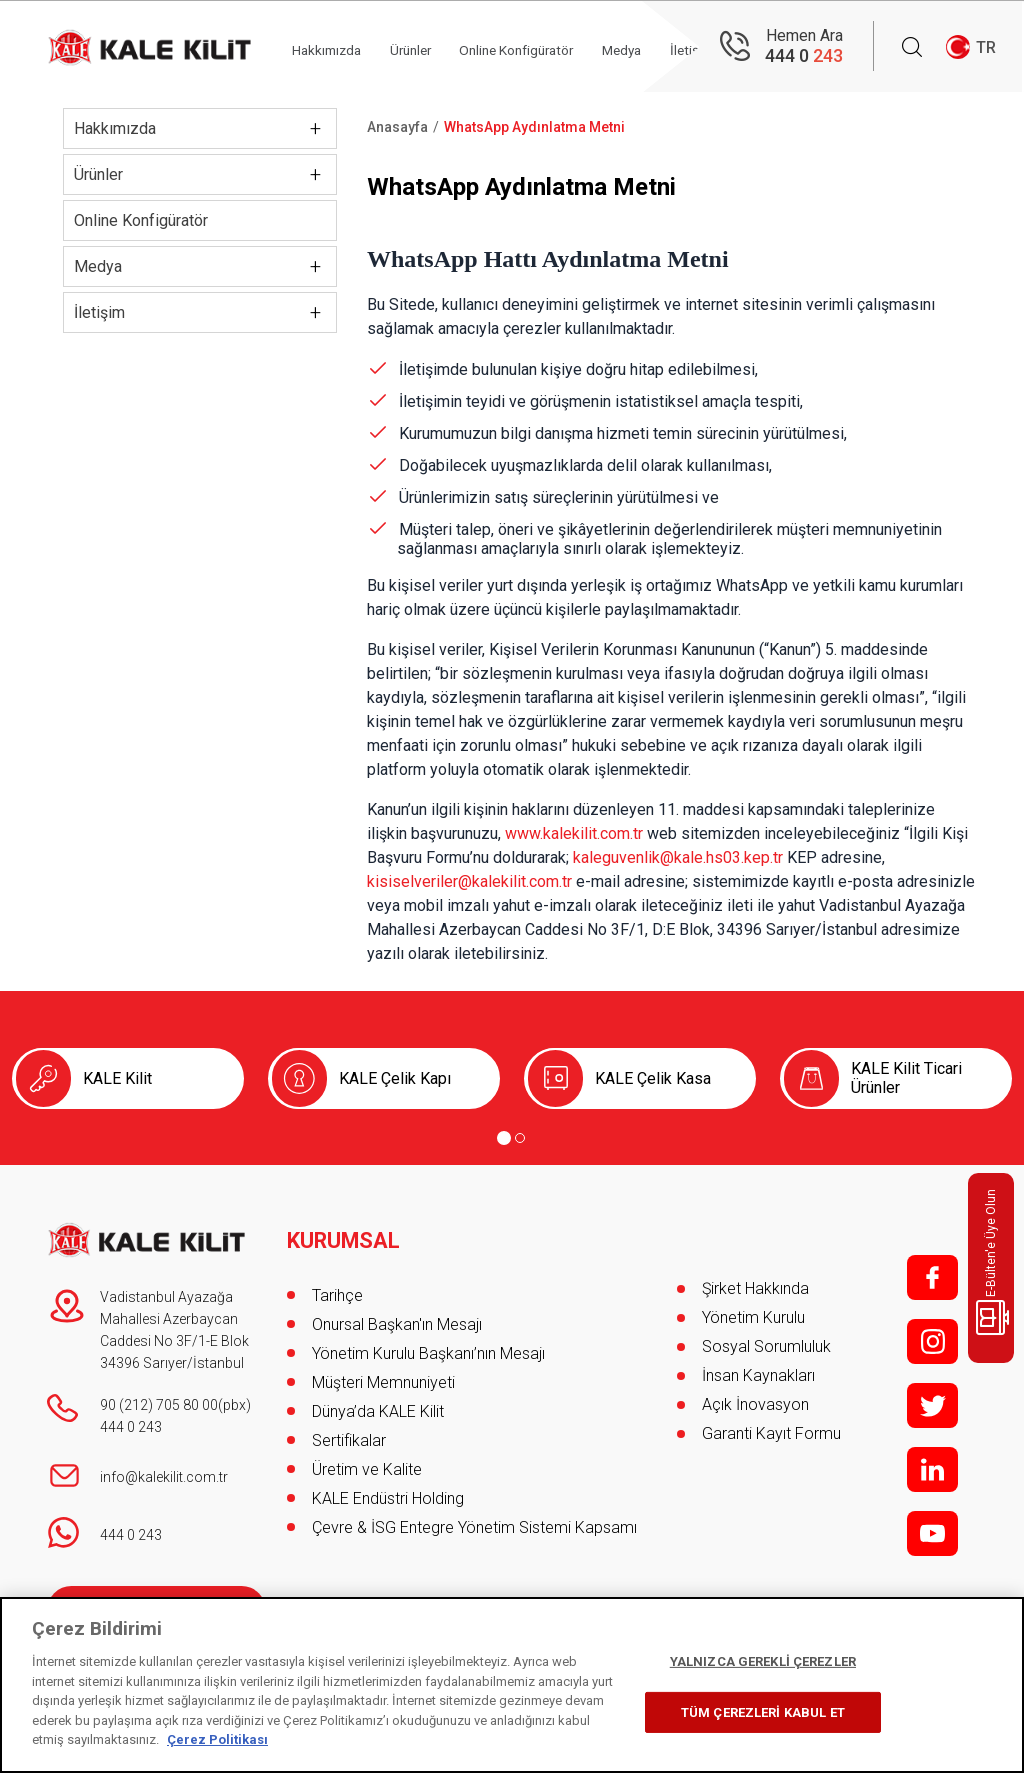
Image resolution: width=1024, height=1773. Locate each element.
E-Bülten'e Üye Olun (994, 1262)
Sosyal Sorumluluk (766, 1346)
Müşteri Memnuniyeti (383, 1375)
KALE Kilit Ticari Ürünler (906, 1078)
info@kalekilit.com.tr (164, 1477)
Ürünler (427, 47)
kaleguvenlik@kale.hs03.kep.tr (678, 857)
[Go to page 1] (504, 1138)
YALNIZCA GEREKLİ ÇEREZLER (763, 1661)
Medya (98, 266)
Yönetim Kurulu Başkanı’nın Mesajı (428, 1346)
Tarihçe (337, 1288)
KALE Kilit (117, 1078)
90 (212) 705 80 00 (159, 1405)
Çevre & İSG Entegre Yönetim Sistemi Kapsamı (474, 1520)
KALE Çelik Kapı (395, 1078)
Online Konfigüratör (541, 47)
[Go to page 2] (520, 1138)
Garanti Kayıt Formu (773, 1433)
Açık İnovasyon (755, 1404)
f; (932, 1277)
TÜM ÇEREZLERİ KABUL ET (763, 1712)
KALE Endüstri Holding (388, 1491)
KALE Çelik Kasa (653, 1078)
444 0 (804, 55)
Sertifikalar (349, 1433)
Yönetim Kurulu (753, 1317)
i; (932, 1341)
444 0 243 (131, 1427)
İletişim (99, 312)
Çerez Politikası (217, 1739)
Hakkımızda (337, 47)
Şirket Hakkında (755, 1288)
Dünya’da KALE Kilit (378, 1404)
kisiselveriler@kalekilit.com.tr (469, 881)
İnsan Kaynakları (758, 1375)
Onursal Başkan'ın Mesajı (397, 1317)
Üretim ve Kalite (367, 1462)
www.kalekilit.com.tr (574, 833)
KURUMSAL (344, 1234)
